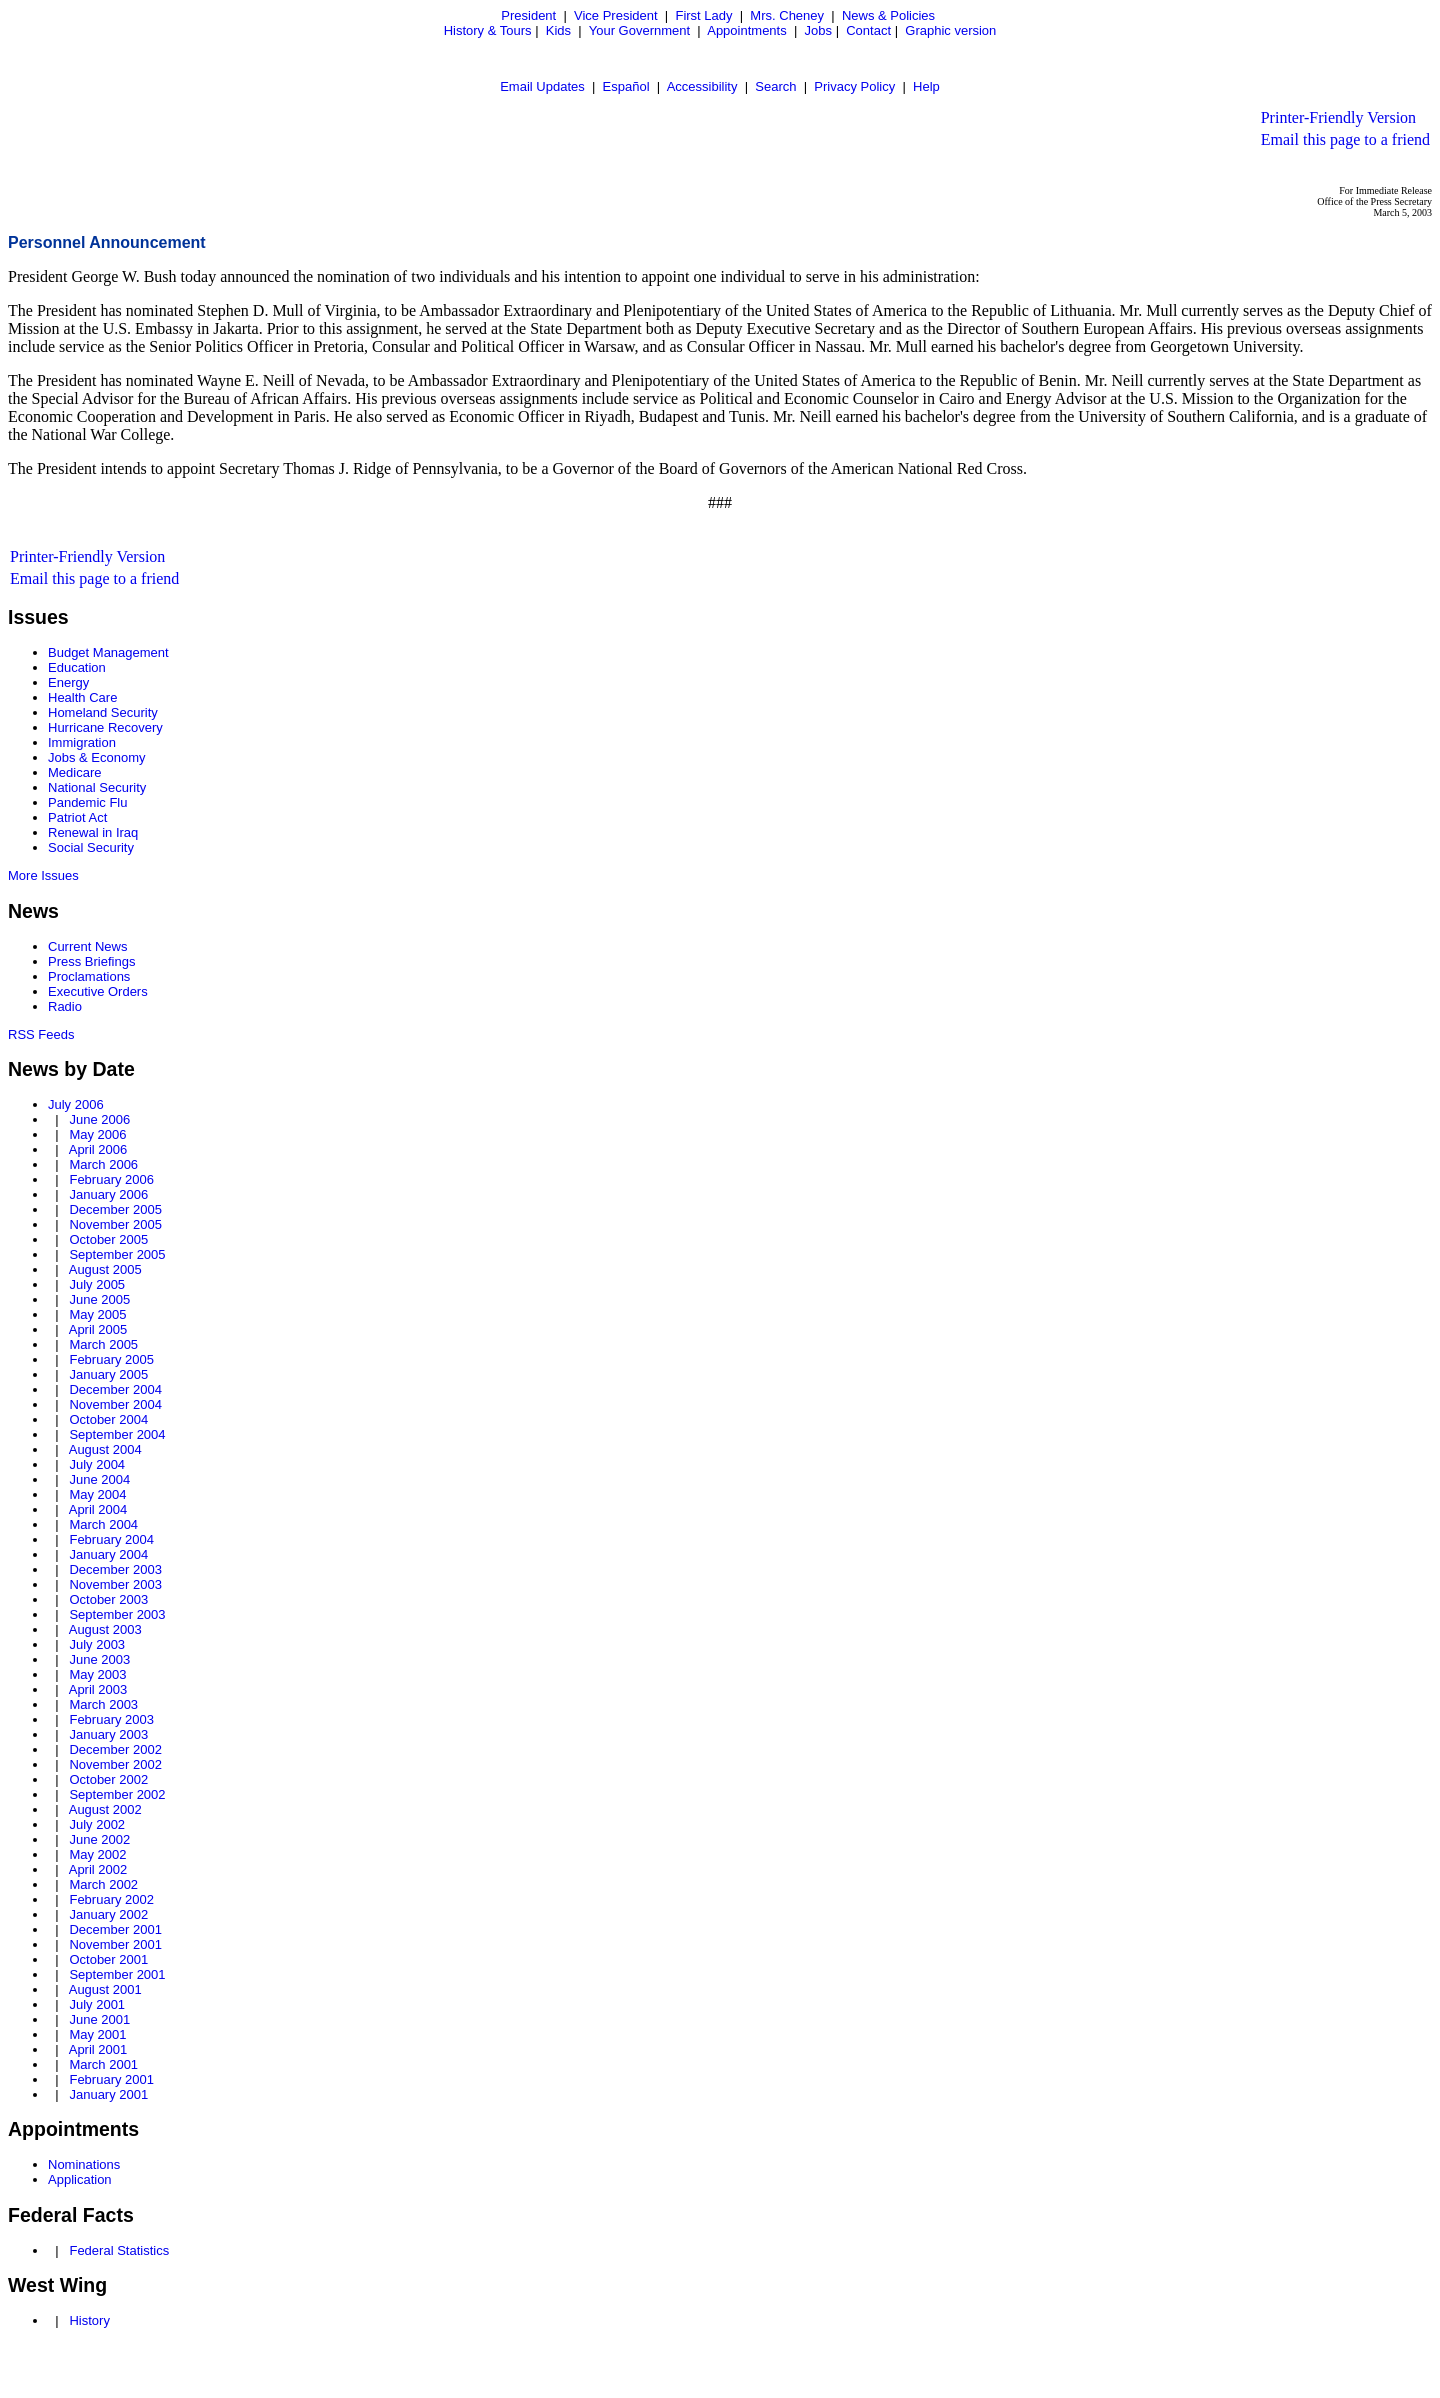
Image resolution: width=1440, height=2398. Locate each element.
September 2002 (117, 1794)
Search (775, 86)
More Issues (43, 875)
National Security (97, 787)
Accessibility (702, 86)
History (89, 2320)
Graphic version (950, 30)
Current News (87, 946)
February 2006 (111, 1179)
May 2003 (97, 1674)
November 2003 (115, 1584)
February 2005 (111, 1359)
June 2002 (99, 1839)
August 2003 (105, 1629)
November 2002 (115, 1764)
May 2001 (97, 2034)
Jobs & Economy (97, 757)
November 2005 (115, 1224)
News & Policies (888, 15)
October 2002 (108, 1779)
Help (926, 86)
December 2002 (115, 1749)
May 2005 (97, 1314)
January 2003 (108, 1734)
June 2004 (99, 1479)
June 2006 (99, 1119)
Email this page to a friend (1345, 139)
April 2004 (98, 1509)
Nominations (84, 2164)
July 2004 (97, 1464)
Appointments (747, 30)
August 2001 (105, 1989)
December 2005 (115, 1209)
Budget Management (108, 652)
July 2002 (97, 1824)
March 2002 (103, 1884)
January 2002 (108, 1914)
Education (77, 667)
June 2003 (99, 1659)
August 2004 (105, 1449)
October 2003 (108, 1599)
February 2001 (111, 2079)
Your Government (639, 30)
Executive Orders (98, 991)
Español (626, 86)
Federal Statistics (119, 2250)
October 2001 (108, 1959)
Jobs (818, 30)
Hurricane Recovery (105, 727)
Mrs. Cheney (787, 15)
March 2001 (103, 2064)
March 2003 (103, 1704)
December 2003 (115, 1569)
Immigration (82, 742)
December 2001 (115, 1929)
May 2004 (97, 1494)
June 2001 (99, 2019)
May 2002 (97, 1854)
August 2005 (105, 1269)
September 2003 (117, 1614)
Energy (68, 682)
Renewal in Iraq (93, 832)
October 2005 (108, 1239)
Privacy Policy (854, 86)
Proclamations (89, 976)
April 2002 (98, 1869)
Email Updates (542, 86)
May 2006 (97, 1134)
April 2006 (98, 1149)
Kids (558, 30)
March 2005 (103, 1344)
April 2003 (98, 1689)
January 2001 (108, 2094)
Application (80, 2179)
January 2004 (108, 1554)
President (528, 15)
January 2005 (108, 1374)
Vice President (616, 15)
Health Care (82, 697)
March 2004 (103, 1524)
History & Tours (488, 30)
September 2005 (117, 1254)
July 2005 (97, 1284)
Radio (65, 1006)
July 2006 (76, 1104)
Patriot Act (77, 817)
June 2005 (99, 1299)
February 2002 (111, 1899)
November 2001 (115, 1944)
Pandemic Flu (87, 802)
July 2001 (97, 2004)
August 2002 (105, 1809)
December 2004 (115, 1389)
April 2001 (98, 2049)
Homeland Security (103, 712)
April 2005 (98, 1329)
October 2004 (108, 1419)
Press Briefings (91, 961)
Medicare (74, 772)
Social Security (91, 847)
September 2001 (117, 1974)
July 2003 (97, 1644)
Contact (868, 30)
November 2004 (115, 1404)
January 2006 (108, 1194)
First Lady (703, 15)
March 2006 (103, 1164)
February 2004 (111, 1539)
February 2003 (111, 1719)
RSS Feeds (41, 1034)
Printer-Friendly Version (1338, 117)
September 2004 (117, 1434)
